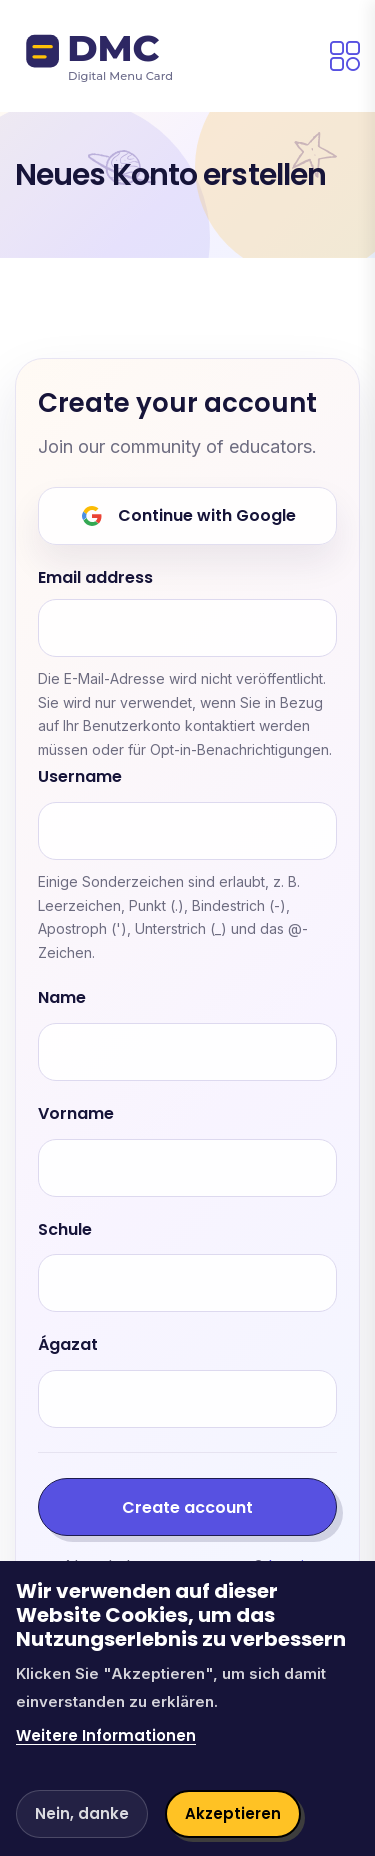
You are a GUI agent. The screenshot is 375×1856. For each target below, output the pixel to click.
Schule (65, 1230)
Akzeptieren (233, 1813)
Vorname (76, 1114)
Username (80, 777)
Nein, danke (82, 1813)
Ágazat (68, 1345)
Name (62, 998)
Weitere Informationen (106, 1735)
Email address (95, 578)
